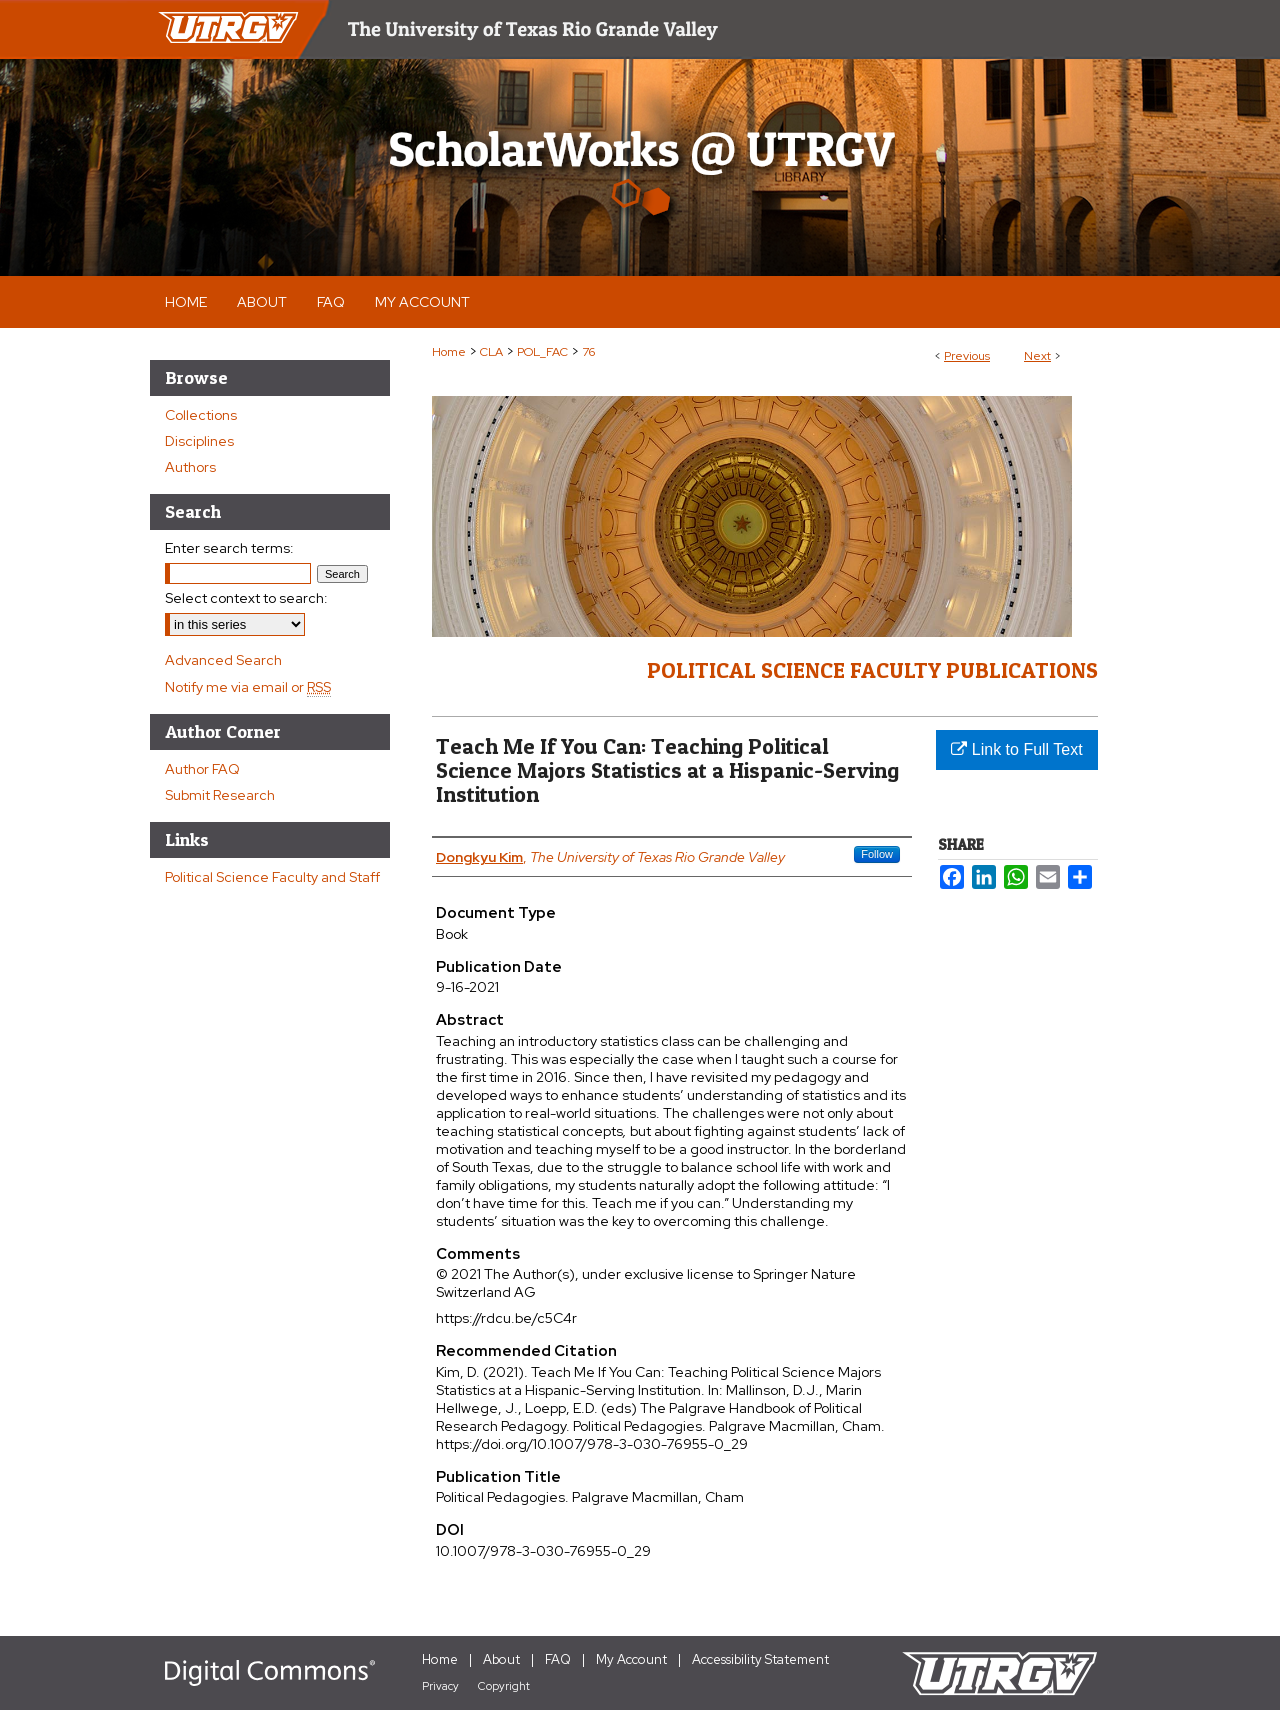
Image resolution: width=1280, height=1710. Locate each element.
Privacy (440, 1686)
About (501, 1659)
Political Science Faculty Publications (872, 670)
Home (449, 352)
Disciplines (199, 441)
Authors (190, 467)
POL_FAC (542, 352)
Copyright (504, 1686)
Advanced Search (223, 660)
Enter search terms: (229, 548)
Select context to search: (246, 598)
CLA (491, 352)
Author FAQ (202, 769)
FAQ (558, 1659)
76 (588, 352)
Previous (967, 356)
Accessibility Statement (760, 1659)
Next (1037, 356)
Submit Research (220, 795)
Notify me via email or (248, 687)
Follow (877, 854)
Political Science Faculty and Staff (272, 877)
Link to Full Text (1016, 749)
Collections (201, 415)
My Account (631, 1659)
